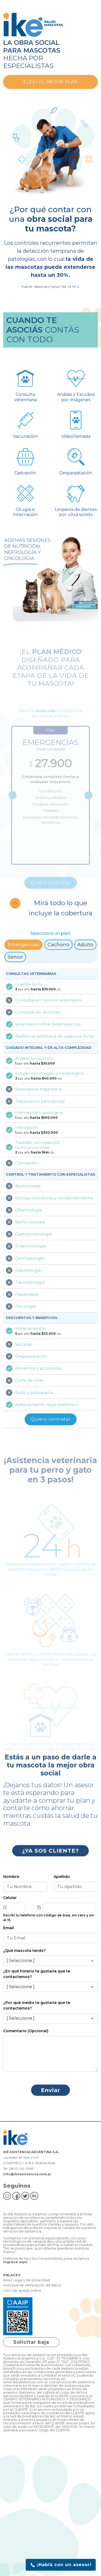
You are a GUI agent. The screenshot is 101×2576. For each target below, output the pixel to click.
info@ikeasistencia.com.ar (27, 2174)
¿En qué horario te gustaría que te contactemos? (36, 1974)
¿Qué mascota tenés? (24, 1950)
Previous (12, 804)
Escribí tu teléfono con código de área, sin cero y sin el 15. (48, 1917)
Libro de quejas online (22, 2291)
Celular (10, 1897)
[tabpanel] (50, 803)
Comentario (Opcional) (25, 2030)
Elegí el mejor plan (50, 81)
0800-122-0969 (21, 2169)
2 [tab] (45, 877)
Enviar (50, 2090)
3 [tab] (53, 877)
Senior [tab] (15, 957)
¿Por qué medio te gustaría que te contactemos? (36, 2005)
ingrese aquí (15, 2262)
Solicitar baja (31, 2342)
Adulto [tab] (85, 945)
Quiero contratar (51, 1419)
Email (8, 1927)
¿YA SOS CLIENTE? (50, 1851)
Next (88, 804)
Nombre (11, 1876)
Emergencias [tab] (23, 945)
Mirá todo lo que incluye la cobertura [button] (60, 908)
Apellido (62, 1876)
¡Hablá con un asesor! (60, 2565)
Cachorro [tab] (58, 945)
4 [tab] (61, 877)
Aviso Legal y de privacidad (26, 2280)
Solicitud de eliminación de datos (32, 2285)
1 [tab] (37, 877)
